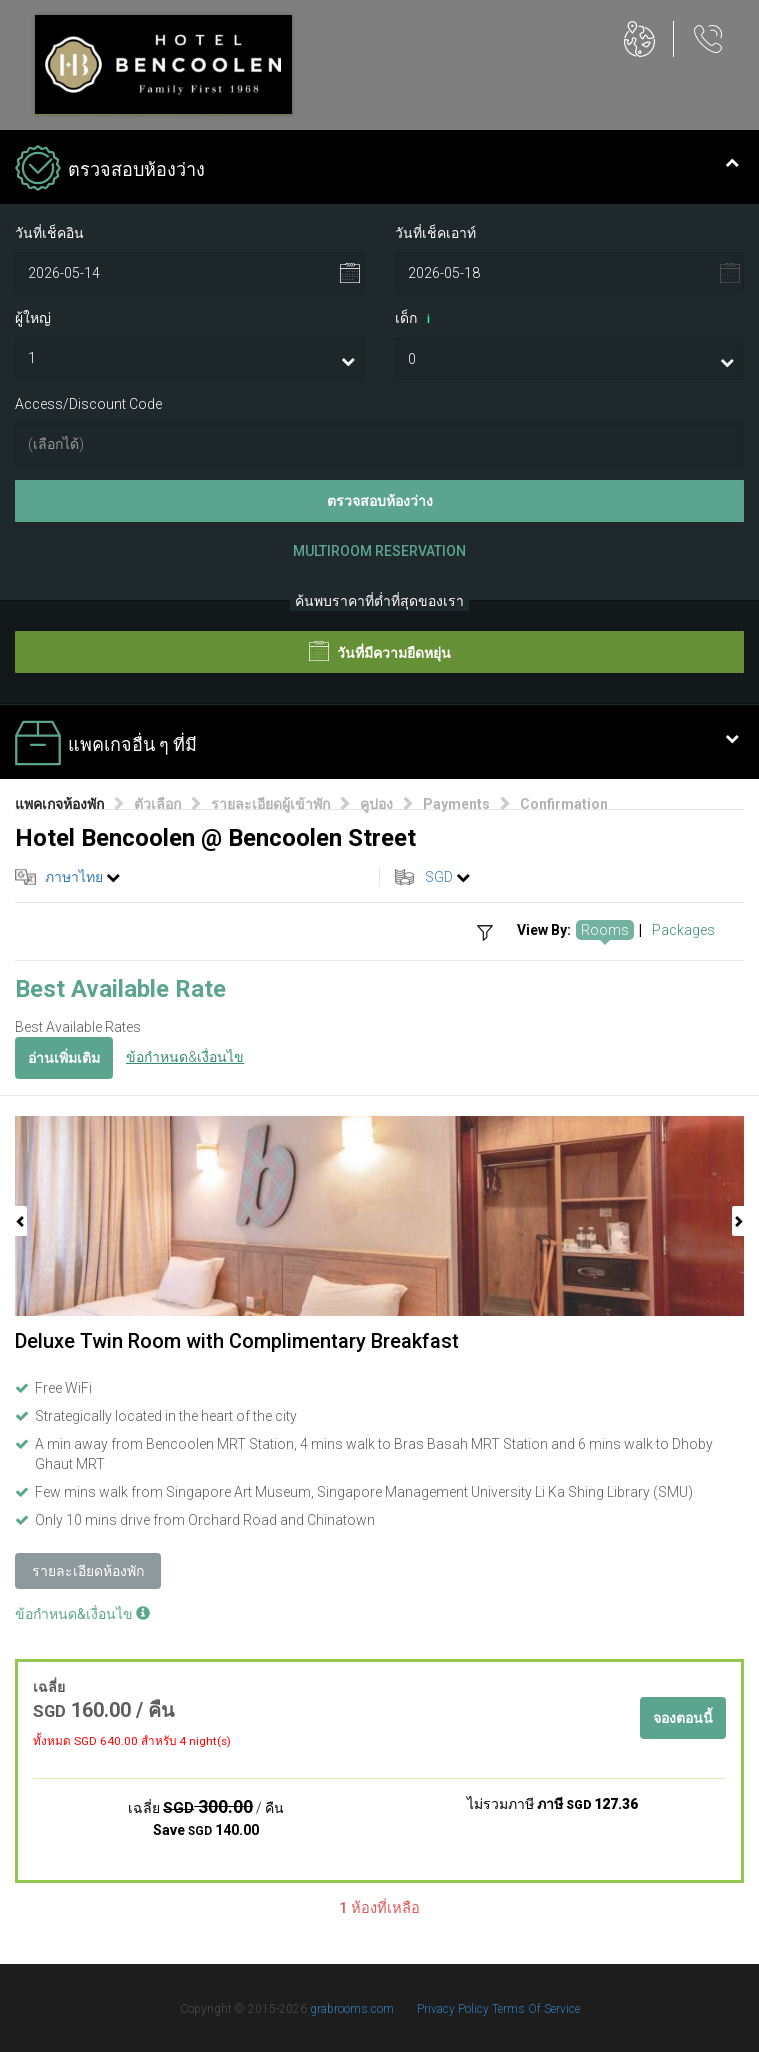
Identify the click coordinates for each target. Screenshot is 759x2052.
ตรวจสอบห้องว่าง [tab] (377, 170)
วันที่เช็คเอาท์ (435, 233)
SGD (439, 877)
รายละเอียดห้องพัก (88, 1571)
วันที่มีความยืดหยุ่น (380, 651)
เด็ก (416, 319)
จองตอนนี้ (683, 1718)
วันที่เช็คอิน (49, 233)
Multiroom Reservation (379, 551)
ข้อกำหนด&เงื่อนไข (185, 1057)
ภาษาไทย (74, 877)
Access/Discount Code (88, 404)
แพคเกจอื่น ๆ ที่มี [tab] (377, 745)
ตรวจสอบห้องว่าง (380, 501)
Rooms (605, 930)
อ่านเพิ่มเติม (64, 1058)
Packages (683, 930)
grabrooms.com (352, 2009)
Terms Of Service (536, 2009)
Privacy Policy (454, 2009)
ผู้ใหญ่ (33, 318)
